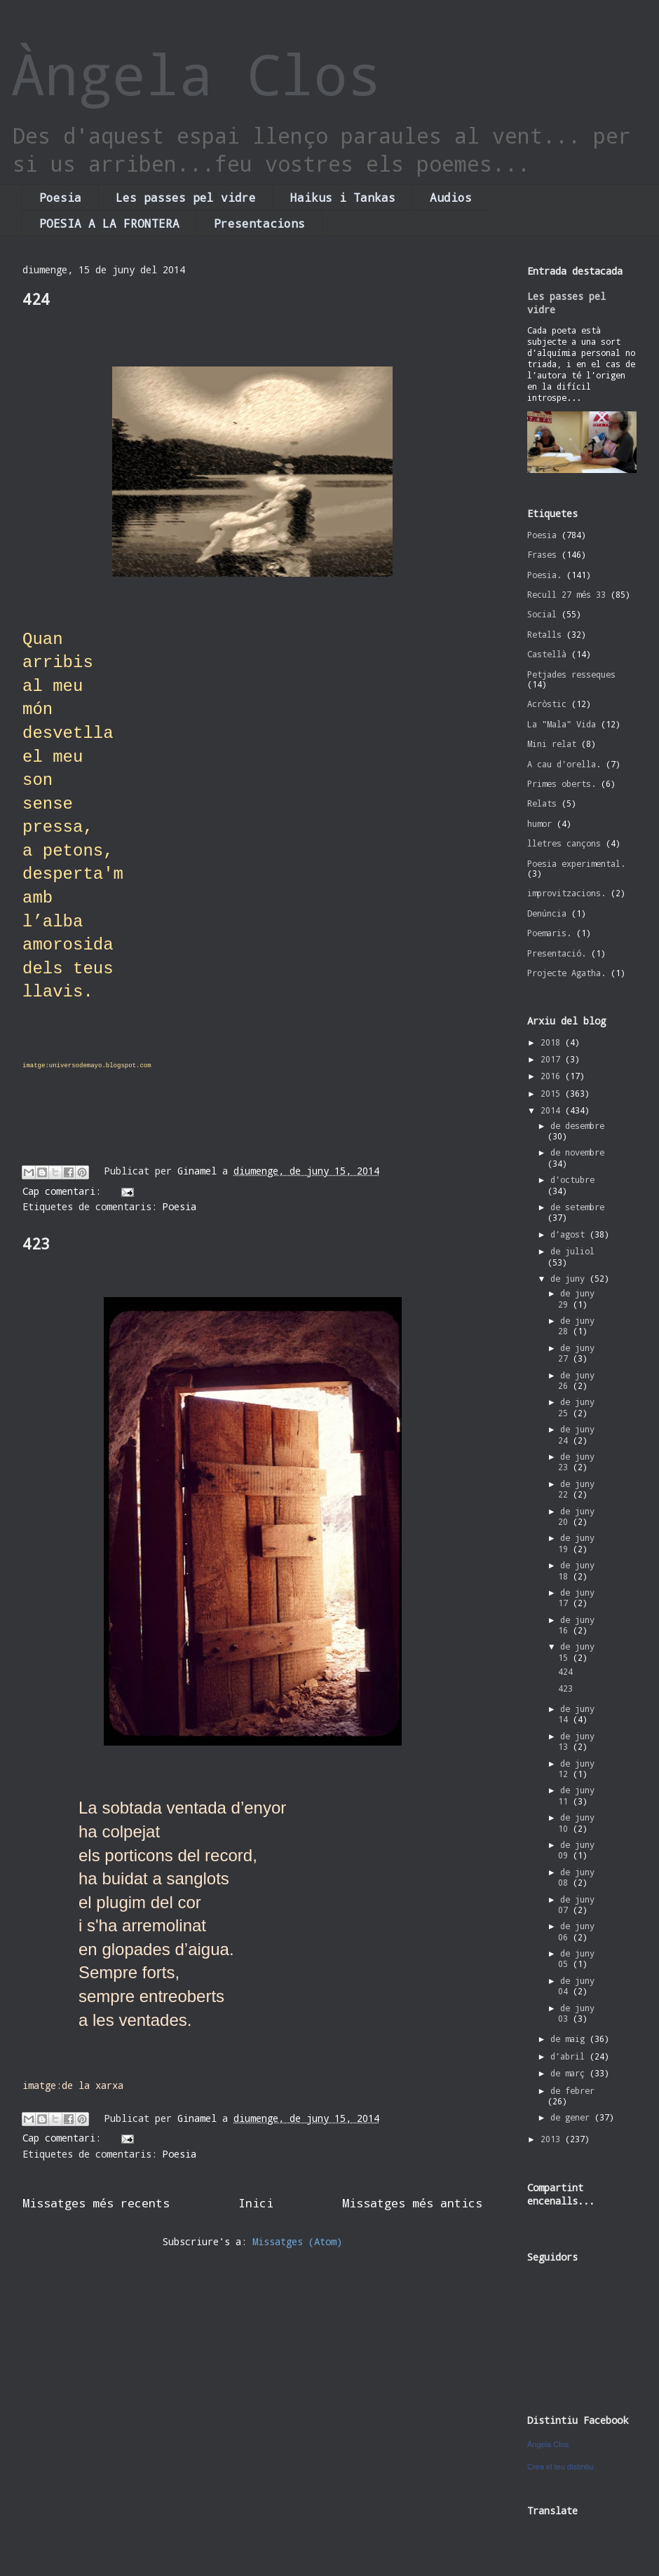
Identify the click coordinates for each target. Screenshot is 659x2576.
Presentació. (556, 953)
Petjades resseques (571, 674)
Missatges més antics (412, 2203)
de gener (572, 2117)
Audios (451, 197)
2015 (553, 1093)
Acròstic (546, 703)
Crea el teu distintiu (560, 2466)
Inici (255, 2203)
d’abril (570, 2056)
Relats (542, 803)
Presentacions (259, 223)
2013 (553, 2138)
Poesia (60, 197)
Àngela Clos (196, 73)
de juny (570, 1278)
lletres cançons (564, 843)
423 (36, 1243)
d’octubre (572, 1179)
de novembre (577, 1152)
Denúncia (546, 913)
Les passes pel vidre (186, 197)
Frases (542, 554)
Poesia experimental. (576, 863)
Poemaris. (549, 932)
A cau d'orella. (564, 763)
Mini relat (551, 743)
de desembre (577, 1125)
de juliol (572, 1250)
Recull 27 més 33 (566, 594)
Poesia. (544, 574)
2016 (553, 1075)
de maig (570, 2038)
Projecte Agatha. (566, 972)
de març (570, 2072)
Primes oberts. (561, 783)
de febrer (572, 2090)
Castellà (546, 653)
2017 (553, 1058)
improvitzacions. (566, 892)
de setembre (577, 1206)
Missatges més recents (96, 2203)
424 (36, 299)
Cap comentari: (64, 1191)
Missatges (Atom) (297, 2241)
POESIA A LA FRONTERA (109, 223)
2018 (553, 1042)
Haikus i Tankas (342, 197)
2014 (553, 1110)
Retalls (544, 634)
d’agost (570, 1234)
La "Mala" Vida (561, 723)
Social (542, 613)
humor (539, 823)
